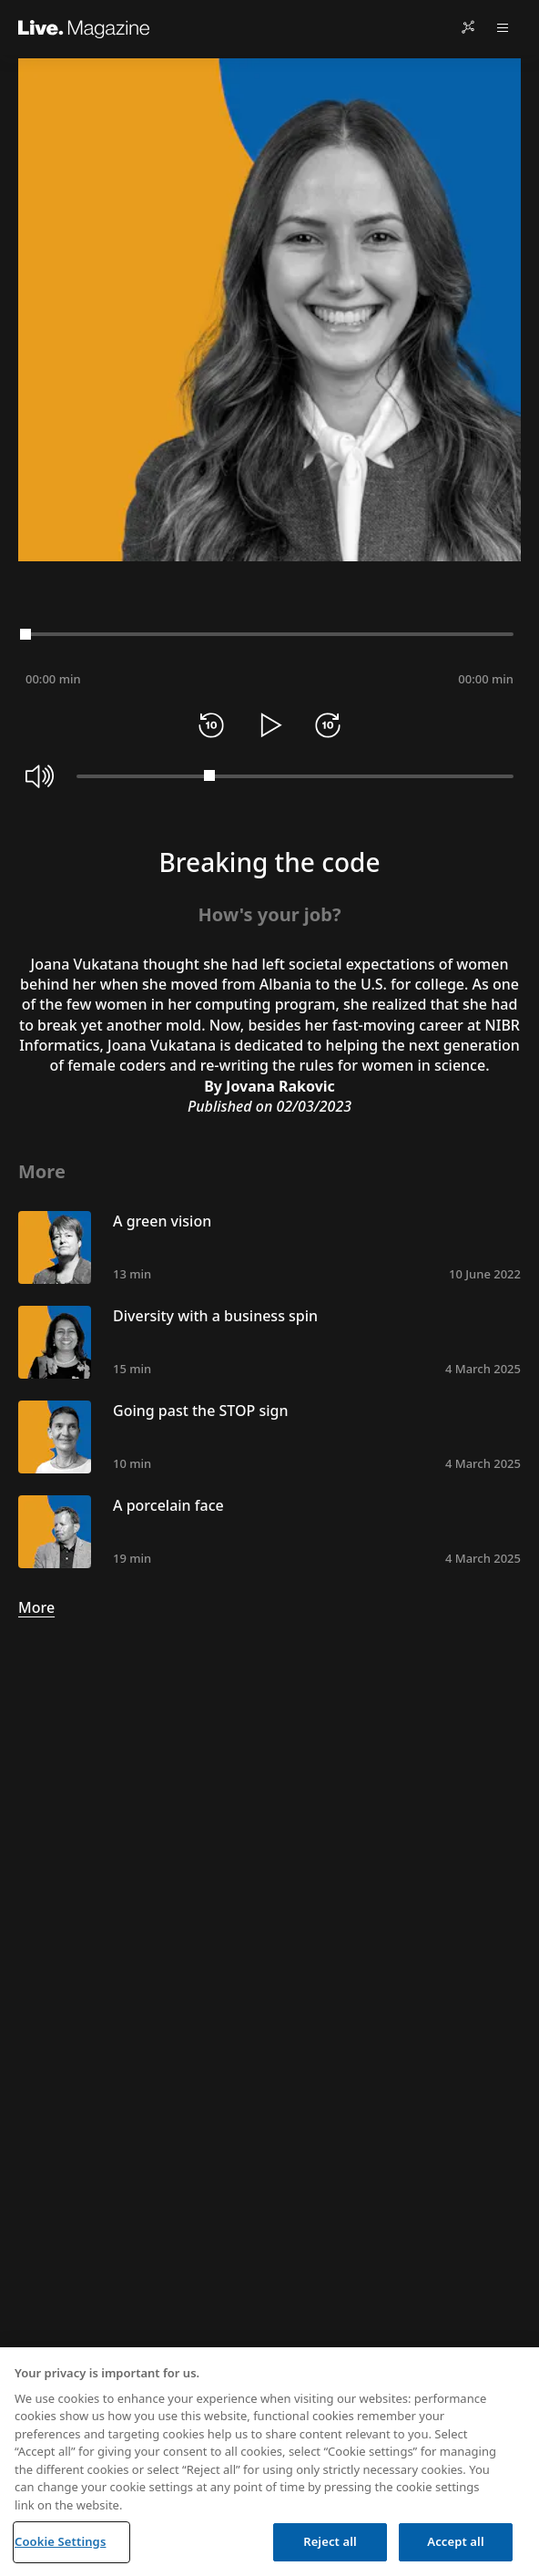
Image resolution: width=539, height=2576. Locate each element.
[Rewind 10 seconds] (211, 725)
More (36, 1607)
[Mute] (40, 776)
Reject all (330, 2541)
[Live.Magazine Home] (83, 27)
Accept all (455, 2541)
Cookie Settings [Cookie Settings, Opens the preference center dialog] (60, 2541)
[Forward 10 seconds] (327, 725)
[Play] (269, 725)
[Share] (468, 27)
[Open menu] (502, 27)
